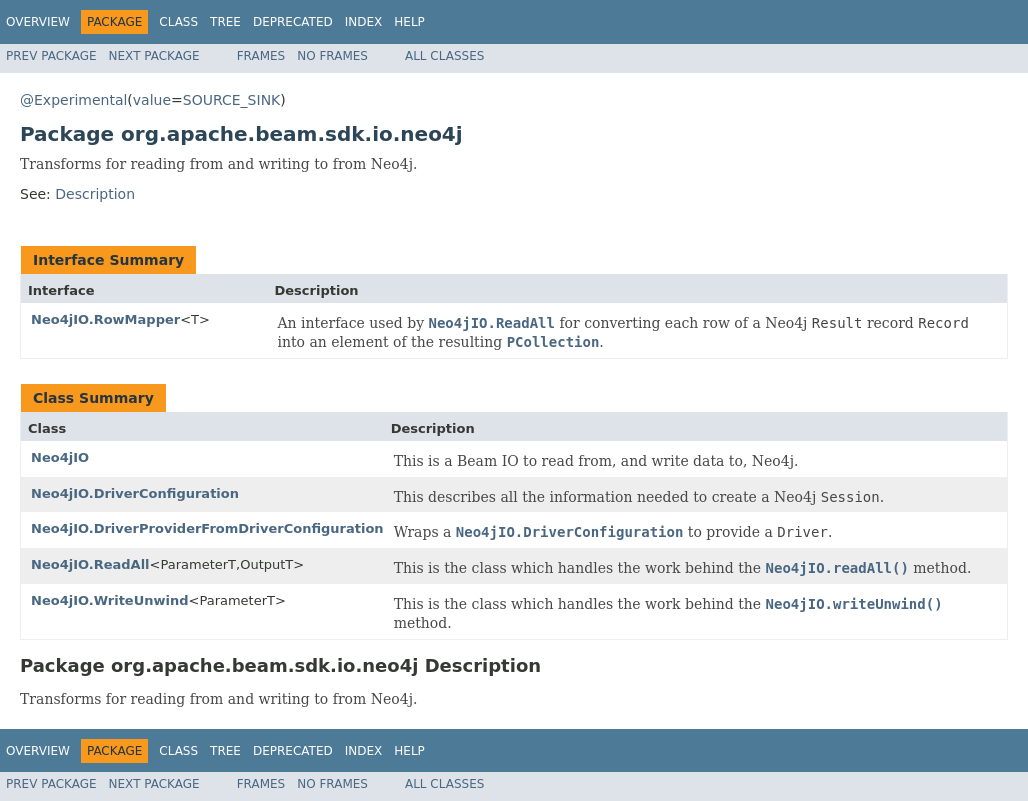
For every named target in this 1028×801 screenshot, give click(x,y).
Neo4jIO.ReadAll (90, 564)
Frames (261, 56)
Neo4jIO (60, 457)
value (152, 100)
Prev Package (51, 56)
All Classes (444, 56)
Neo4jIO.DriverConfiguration (135, 493)
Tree (225, 22)
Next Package (154, 56)
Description (95, 194)
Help (409, 22)
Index (364, 22)
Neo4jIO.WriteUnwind (110, 600)
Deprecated (293, 22)
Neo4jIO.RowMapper (105, 319)
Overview (38, 22)
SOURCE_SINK (231, 100)
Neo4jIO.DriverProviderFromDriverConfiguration (207, 528)
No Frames (332, 56)
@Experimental (73, 100)
